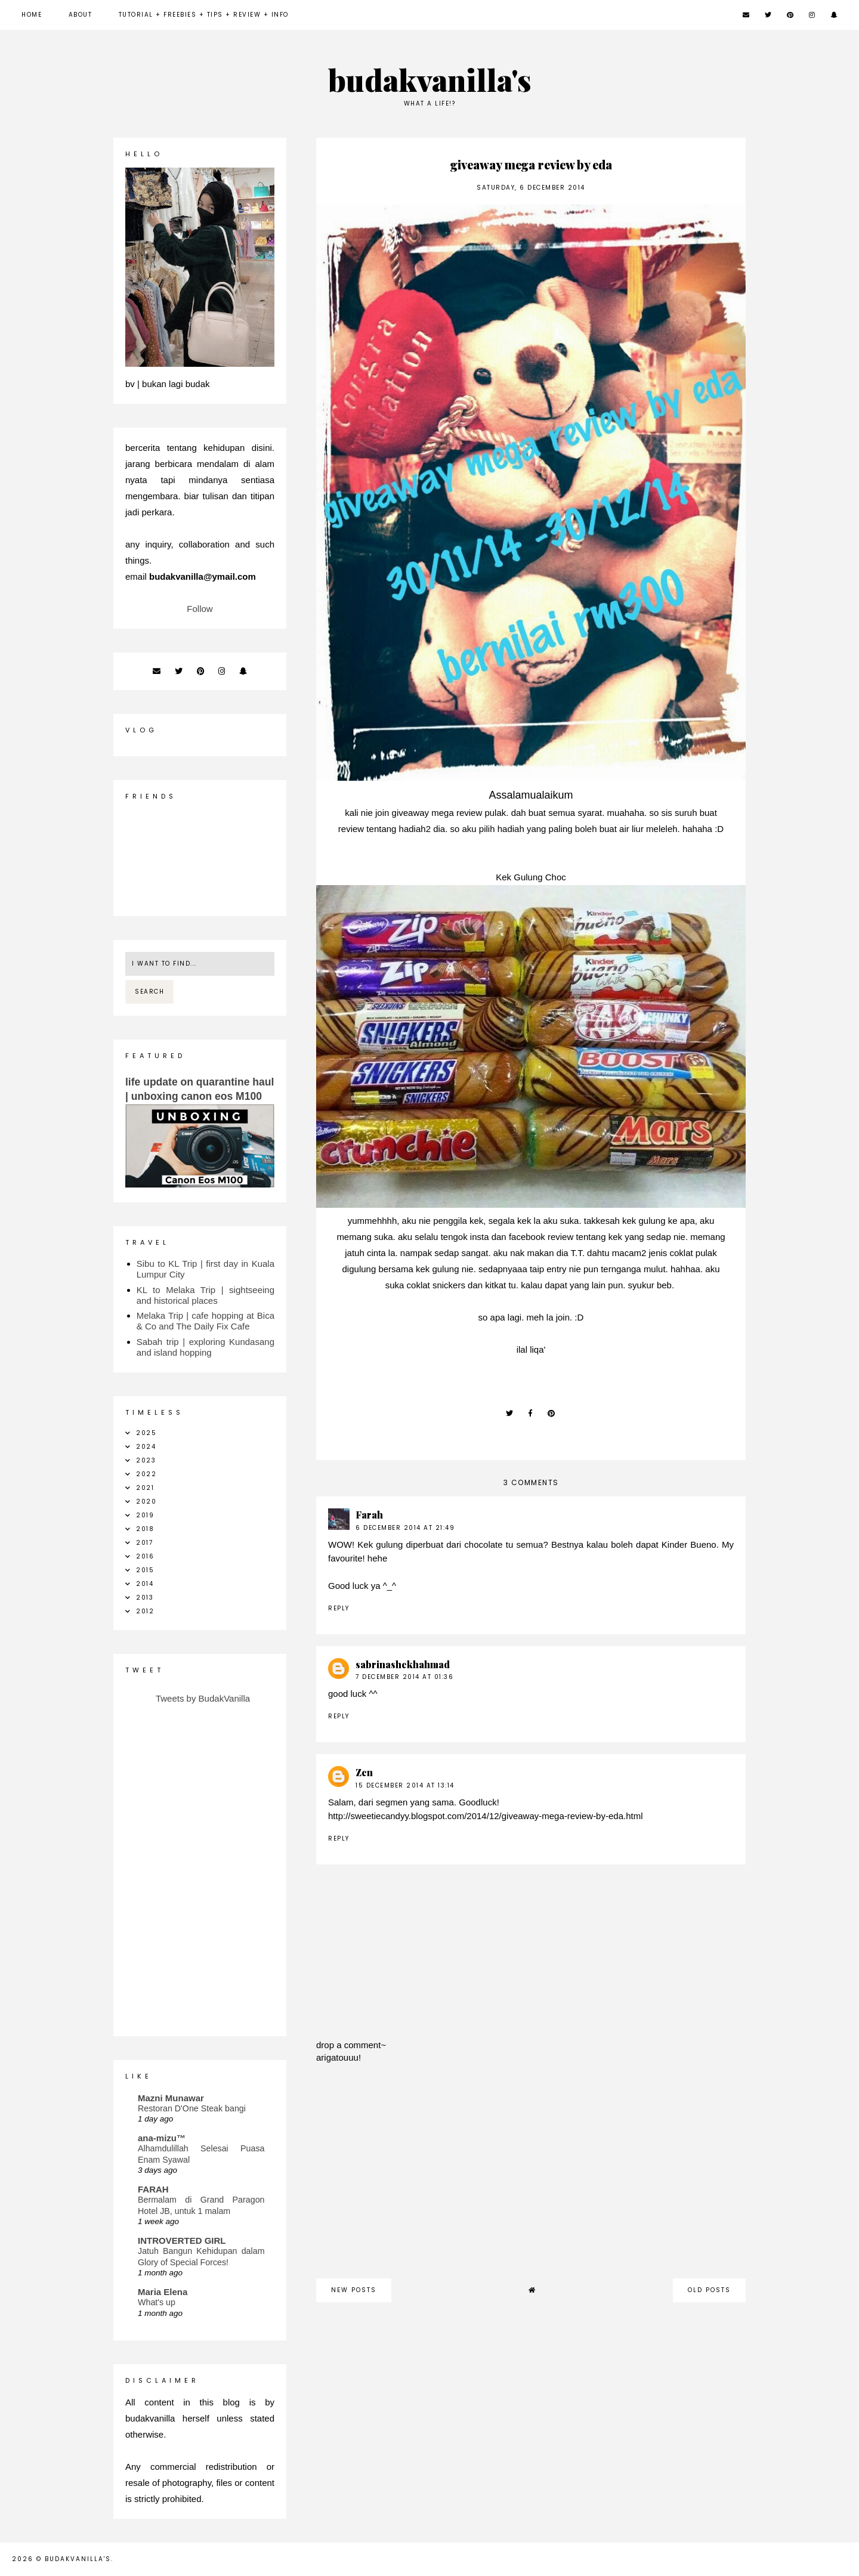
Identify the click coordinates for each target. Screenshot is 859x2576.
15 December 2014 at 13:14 (405, 1785)
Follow (199, 609)
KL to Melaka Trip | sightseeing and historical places (205, 1295)
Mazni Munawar (171, 2098)
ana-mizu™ (162, 2138)
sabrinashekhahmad (403, 1664)
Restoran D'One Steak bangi (192, 2108)
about (80, 14)
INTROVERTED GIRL (182, 2240)
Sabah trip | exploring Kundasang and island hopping (205, 1347)
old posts (709, 2290)
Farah (369, 1514)
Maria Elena (162, 2292)
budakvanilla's (429, 80)
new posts (353, 2290)
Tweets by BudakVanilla (203, 1698)
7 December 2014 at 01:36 (404, 1676)
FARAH (153, 2189)
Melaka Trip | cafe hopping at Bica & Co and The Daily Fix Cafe (205, 1320)
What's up (156, 2302)
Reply (339, 1608)
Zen (364, 1772)
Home (31, 14)
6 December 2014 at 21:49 (405, 1527)
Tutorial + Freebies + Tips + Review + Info (204, 14)
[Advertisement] (531, 2176)
